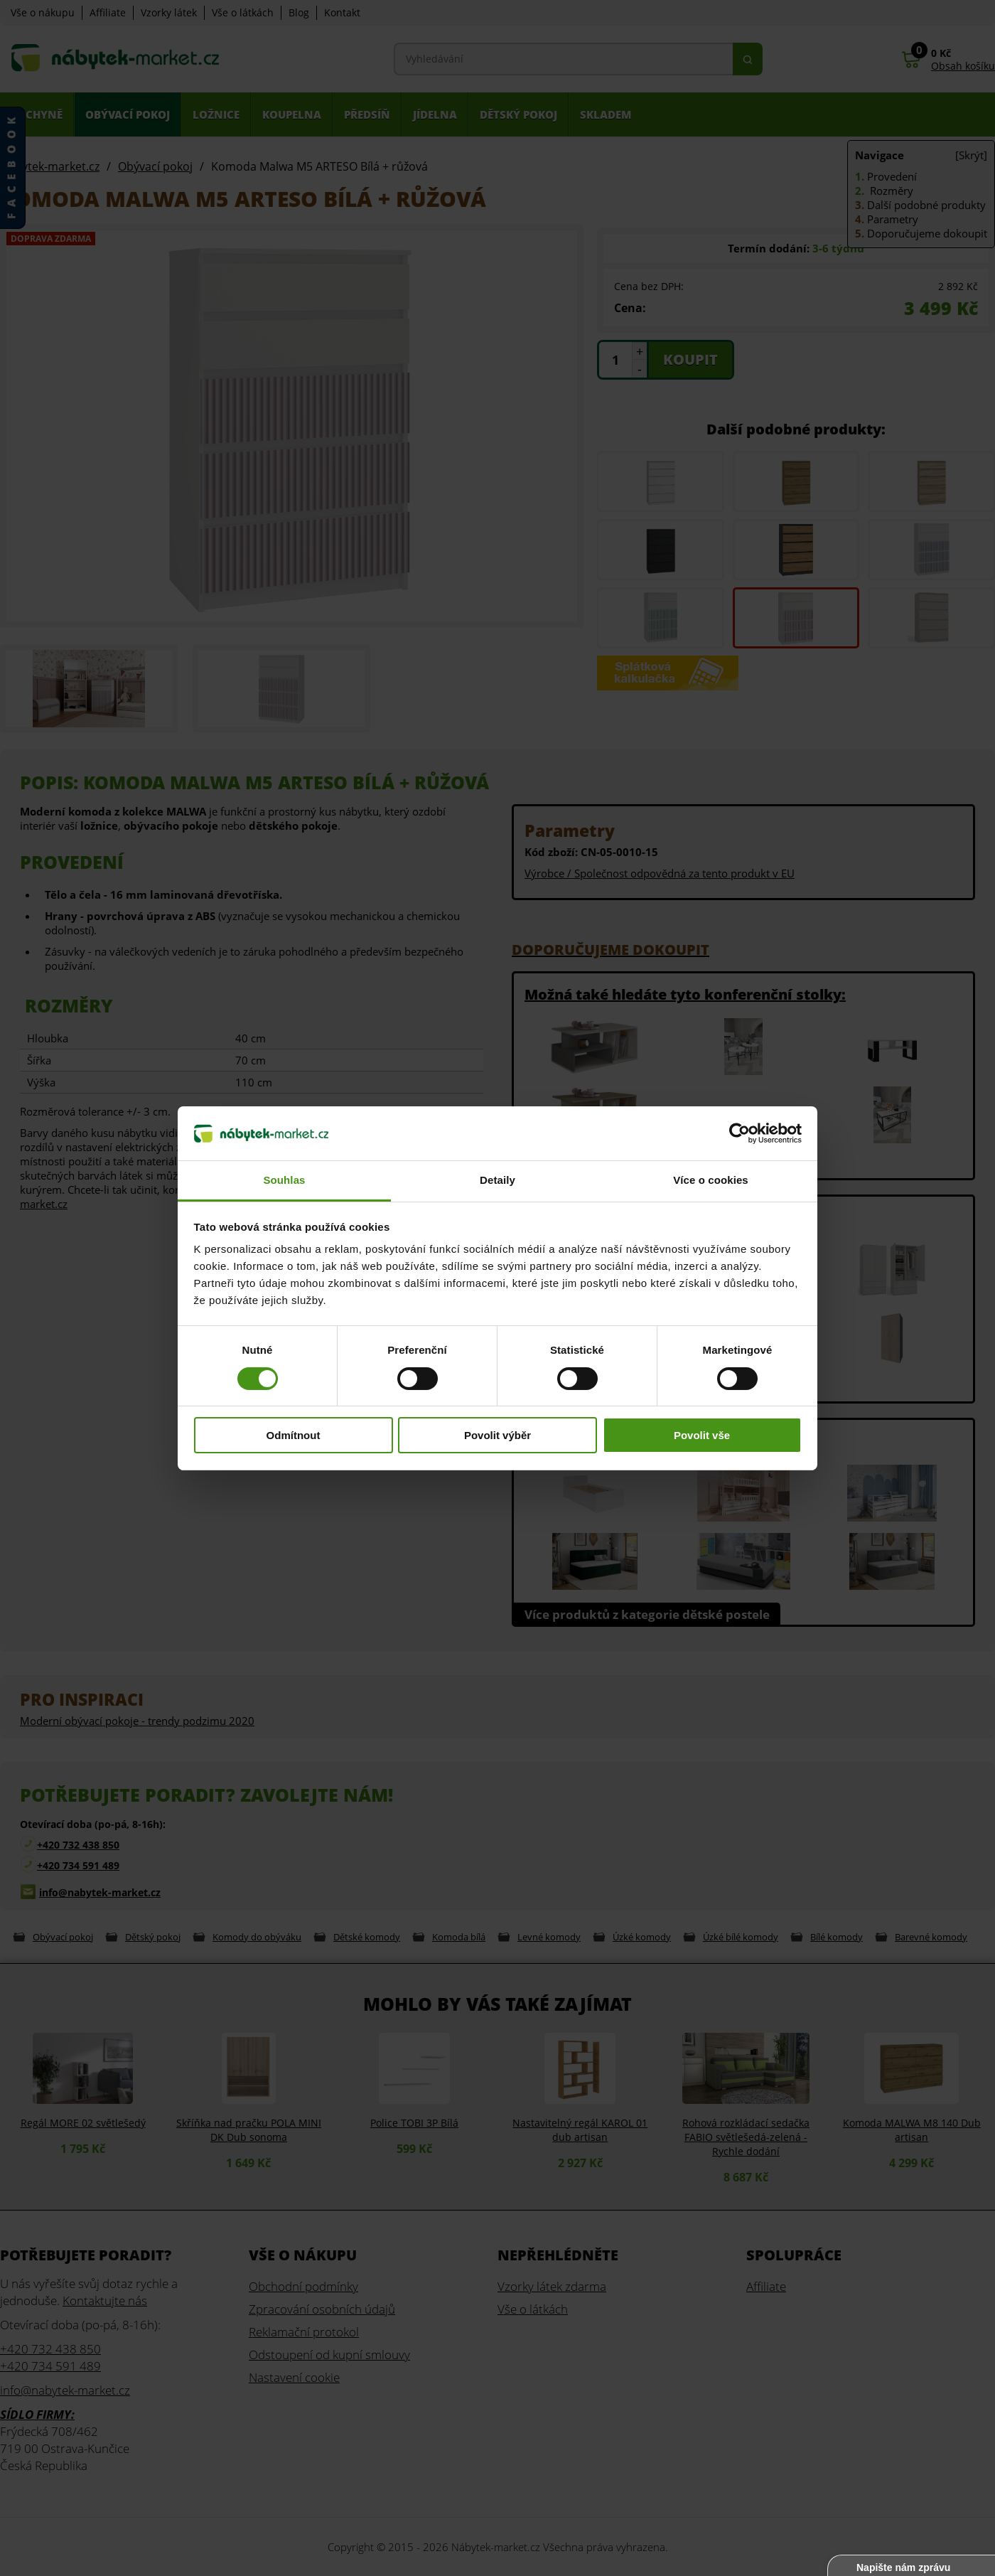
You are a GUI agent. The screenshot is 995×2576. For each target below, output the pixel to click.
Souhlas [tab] (284, 1180)
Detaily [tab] (497, 1180)
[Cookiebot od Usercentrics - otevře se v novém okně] (739, 1133)
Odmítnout (294, 1435)
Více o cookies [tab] (710, 1180)
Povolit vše (702, 1435)
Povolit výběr (497, 1435)
